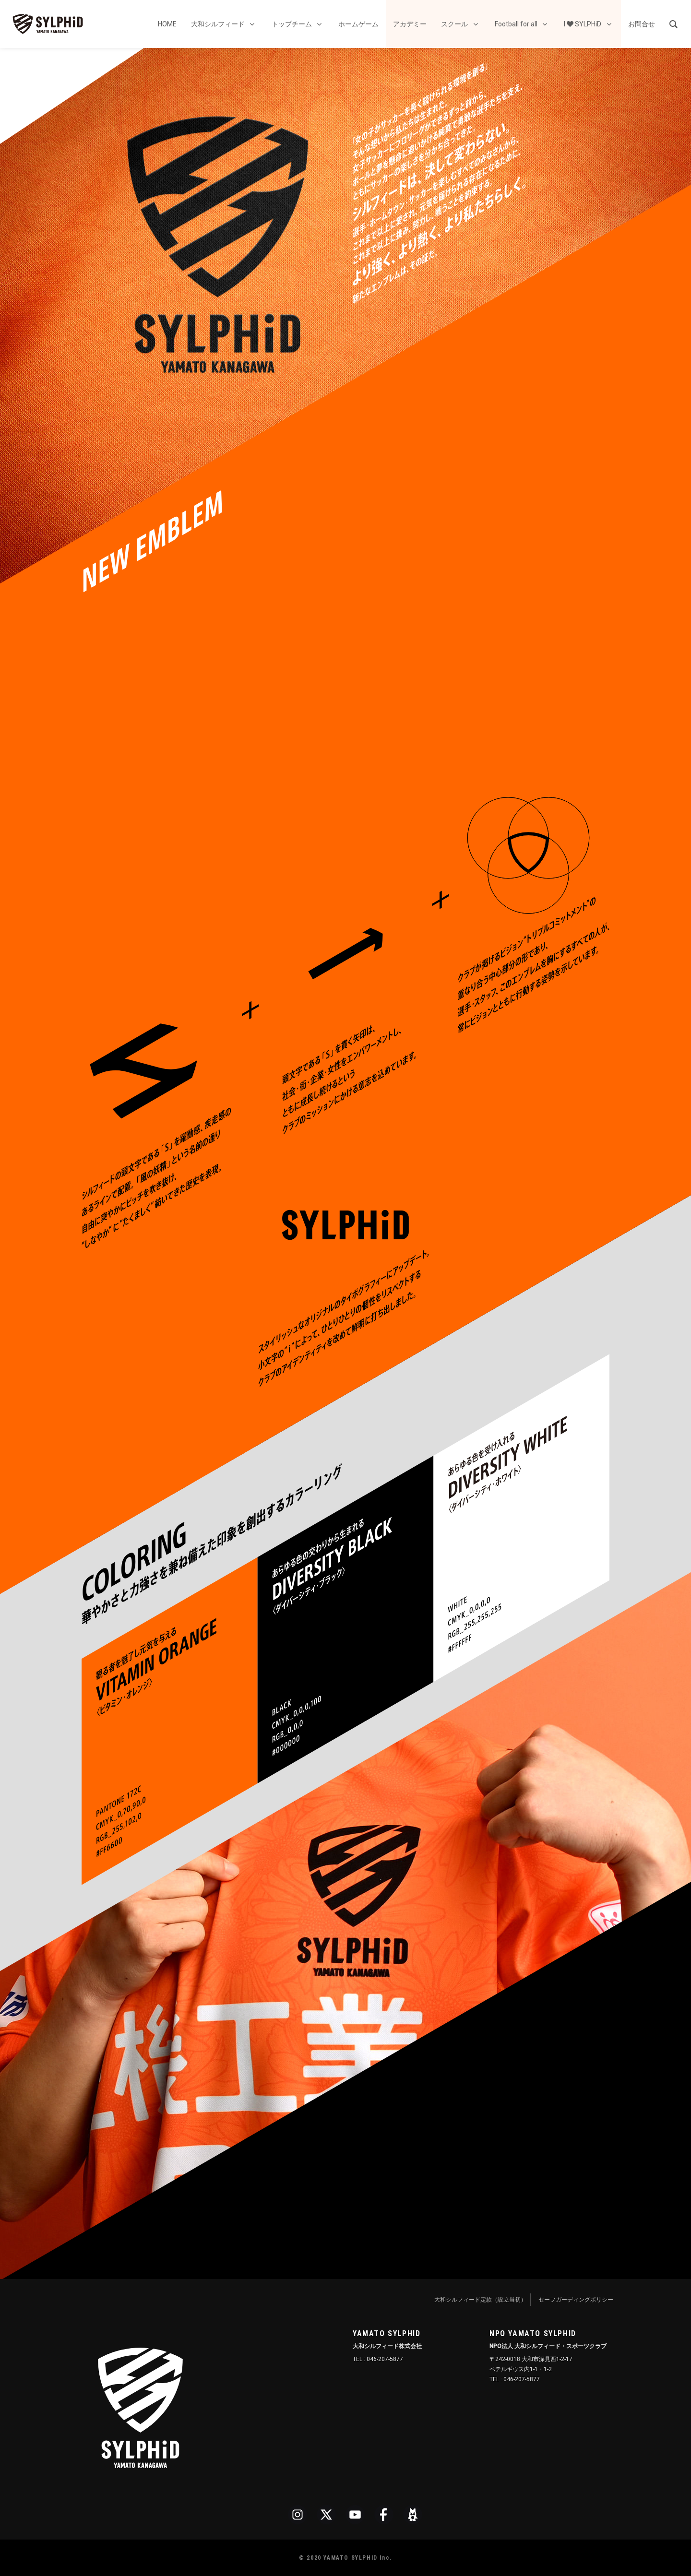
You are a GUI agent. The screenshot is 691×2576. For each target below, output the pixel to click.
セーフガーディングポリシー (575, 2299)
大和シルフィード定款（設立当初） (480, 2299)
